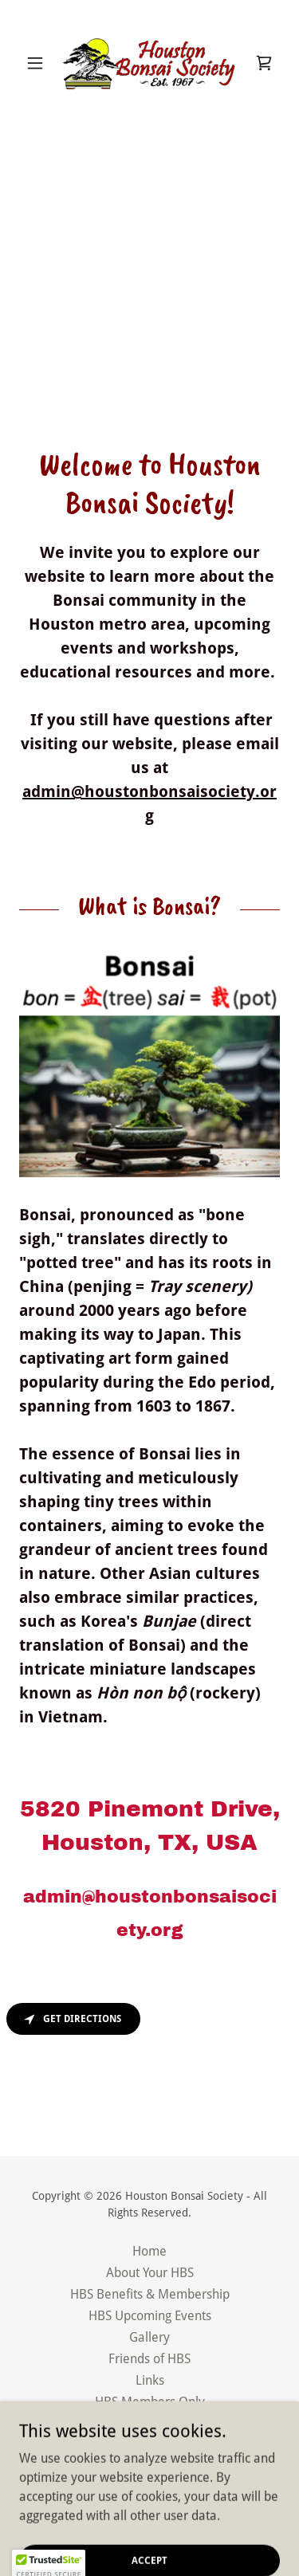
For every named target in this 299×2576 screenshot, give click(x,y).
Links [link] (150, 2380)
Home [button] (149, 2251)
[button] (38, 63)
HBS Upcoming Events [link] (150, 2315)
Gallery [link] (149, 2337)
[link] (149, 63)
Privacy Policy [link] (150, 2423)
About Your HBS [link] (150, 2272)
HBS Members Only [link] (150, 2401)
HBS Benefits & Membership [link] (150, 2294)
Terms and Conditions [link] (149, 2444)
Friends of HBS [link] (149, 2358)
